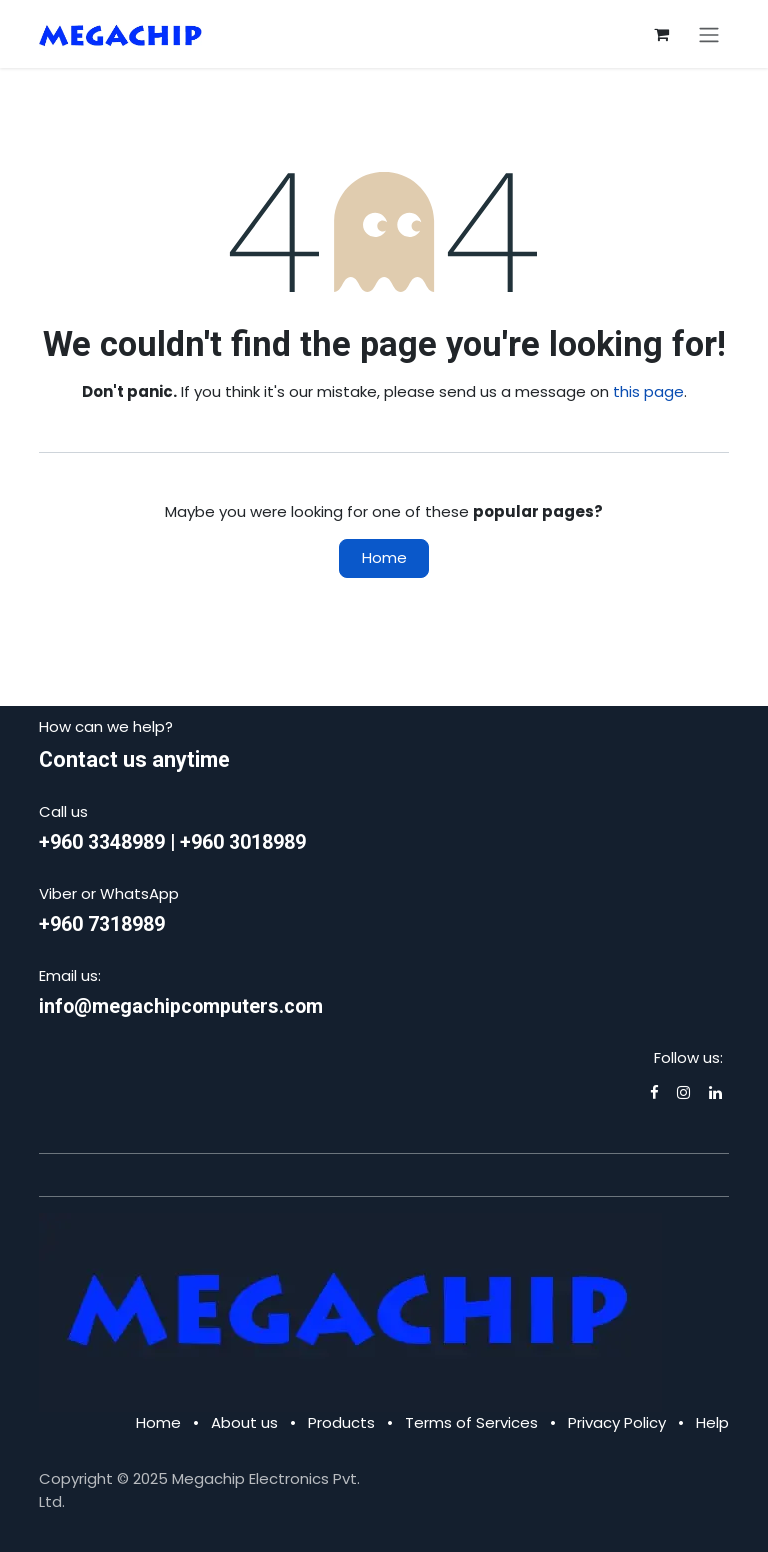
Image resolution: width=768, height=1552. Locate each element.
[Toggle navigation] (709, 34)
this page (648, 391)
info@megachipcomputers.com (181, 1006)
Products (341, 1422)
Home (384, 557)
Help (712, 1422)
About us (244, 1422)
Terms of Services (471, 1422)
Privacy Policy (617, 1422)
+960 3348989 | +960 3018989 (172, 842)
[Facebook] (654, 1092)
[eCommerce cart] (661, 34)
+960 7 (69, 924)
